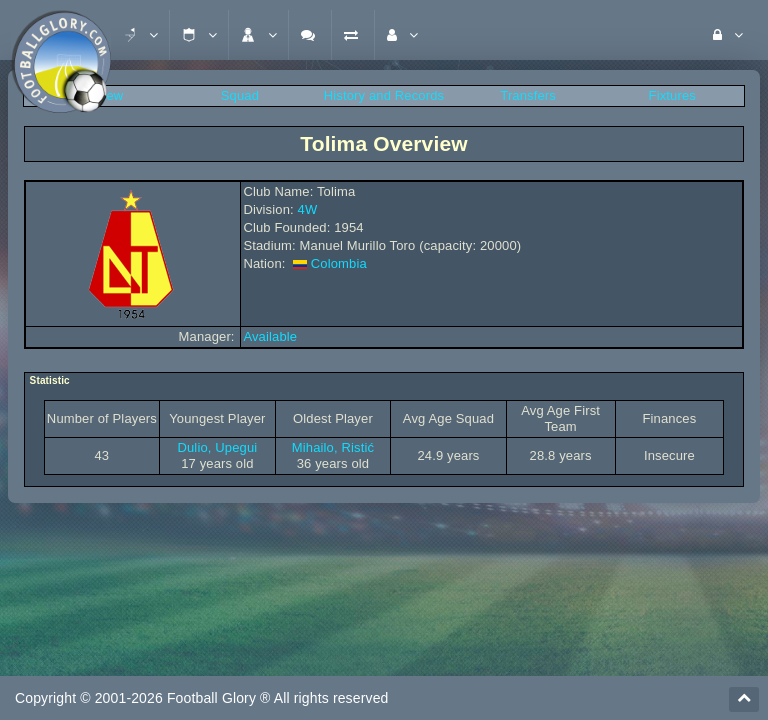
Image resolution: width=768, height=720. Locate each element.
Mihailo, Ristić (333, 447)
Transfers (528, 95)
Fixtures (672, 95)
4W (308, 209)
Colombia (339, 263)
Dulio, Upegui (217, 447)
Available (270, 336)
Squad (240, 95)
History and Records (384, 95)
